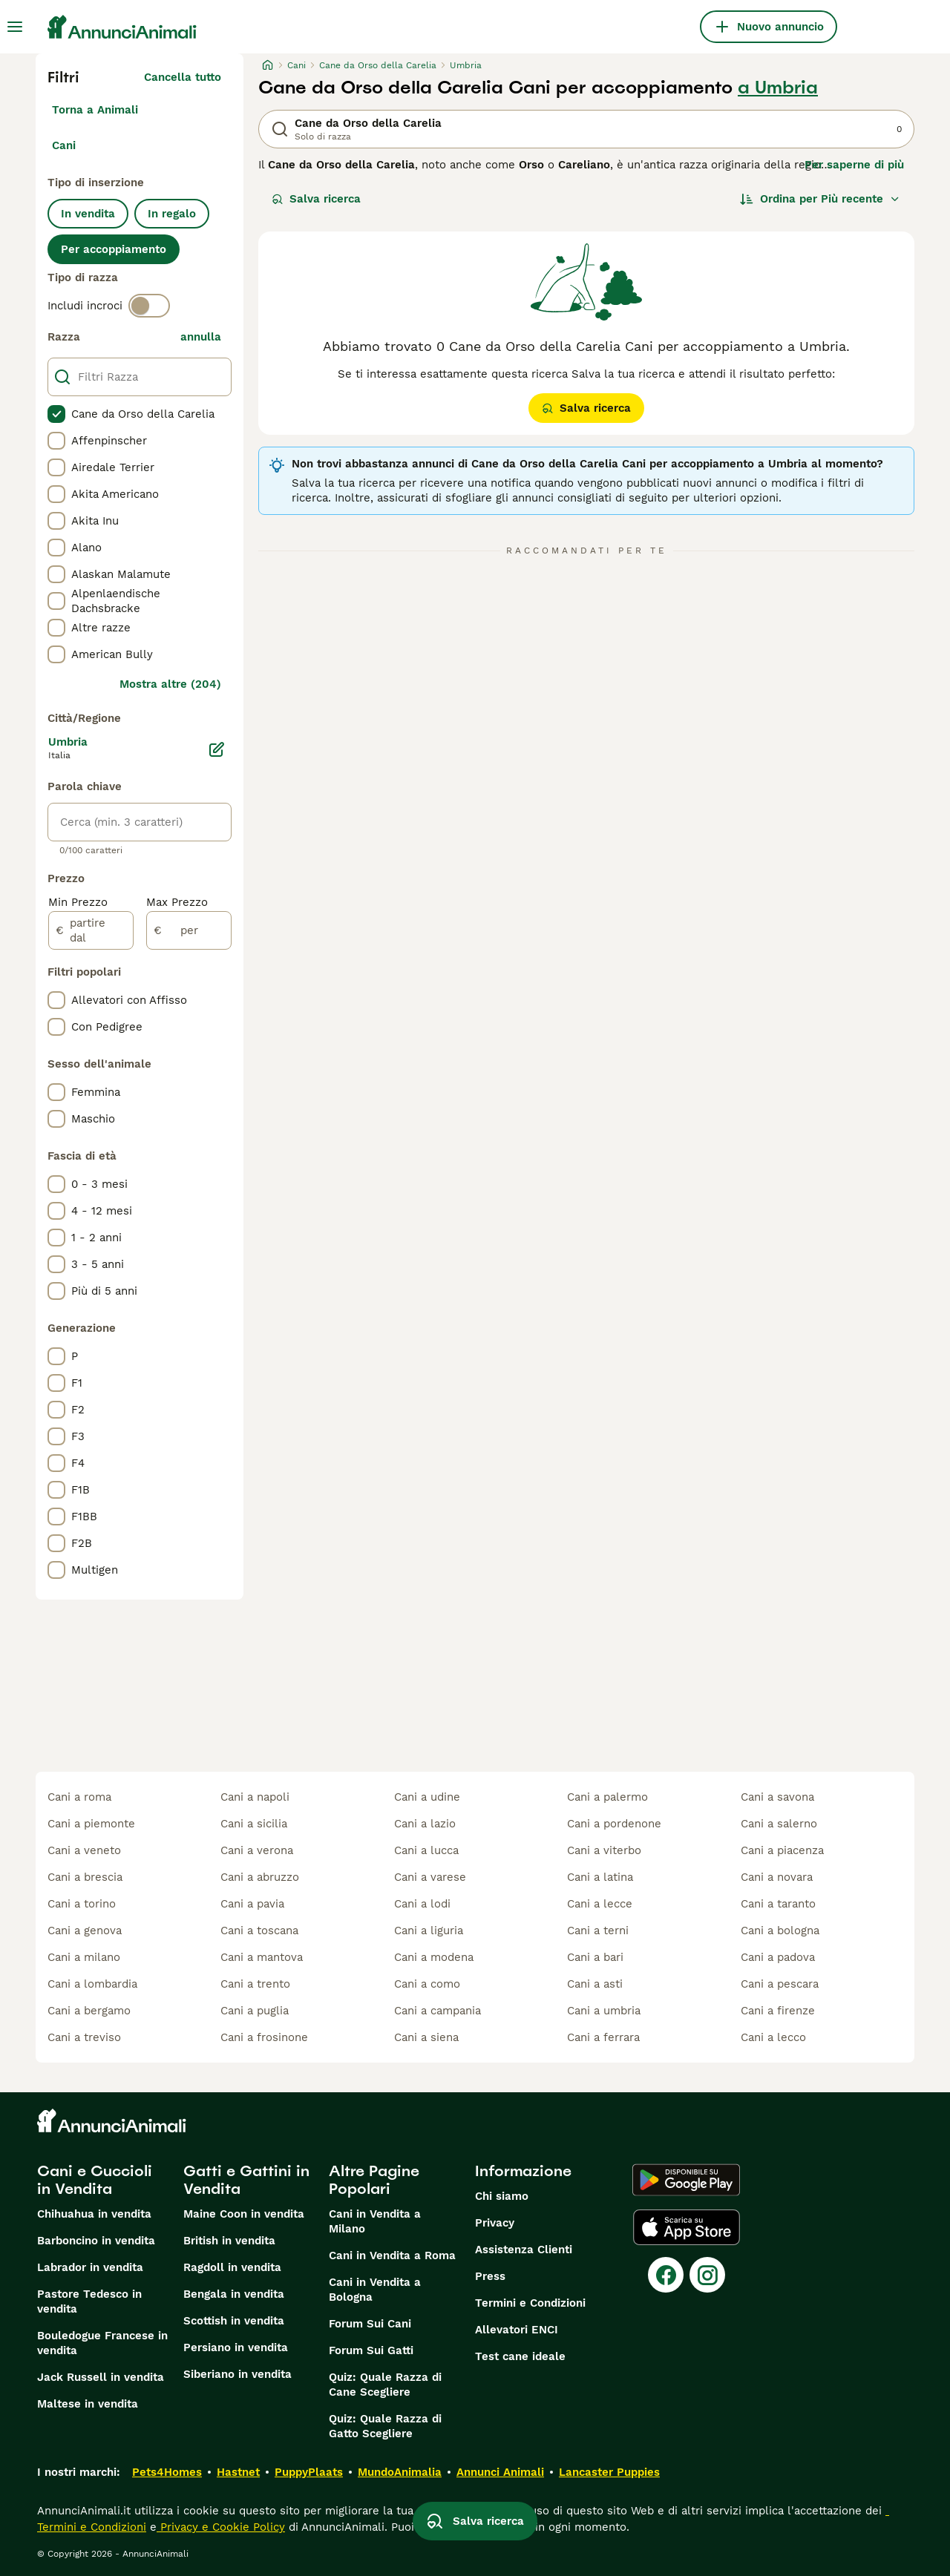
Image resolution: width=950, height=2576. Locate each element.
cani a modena (434, 1957)
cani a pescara (780, 1984)
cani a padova (778, 1957)
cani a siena (426, 2037)
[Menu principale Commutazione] (15, 27)
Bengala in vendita (233, 2294)
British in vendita (229, 2240)
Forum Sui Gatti (371, 2350)
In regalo (172, 213)
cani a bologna (780, 1930)
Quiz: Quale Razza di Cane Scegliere (385, 2384)
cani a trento (255, 1984)
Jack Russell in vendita (100, 2377)
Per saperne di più (854, 164)
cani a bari (595, 1957)
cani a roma (79, 1797)
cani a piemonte (91, 1823)
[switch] (149, 306)
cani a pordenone (614, 1823)
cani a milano (84, 1957)
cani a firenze (778, 2010)
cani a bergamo (89, 2010)
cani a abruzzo (259, 1877)
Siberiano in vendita (237, 2374)
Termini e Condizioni (530, 2303)
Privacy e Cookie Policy (221, 2527)
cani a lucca (426, 1850)
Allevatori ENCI (516, 2329)
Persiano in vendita (235, 2347)
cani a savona (777, 1797)
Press (490, 2276)
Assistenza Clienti (523, 2249)
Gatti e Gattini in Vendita (246, 2180)
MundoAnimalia (400, 2472)
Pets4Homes (167, 2472)
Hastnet (238, 2472)
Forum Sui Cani (370, 2323)
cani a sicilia (253, 1823)
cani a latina (600, 1877)
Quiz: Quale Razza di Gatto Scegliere (385, 2426)
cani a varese (430, 1877)
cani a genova (85, 1930)
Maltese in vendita (87, 2404)
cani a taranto (778, 1903)
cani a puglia (254, 2010)
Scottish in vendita (233, 2320)
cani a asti (595, 1984)
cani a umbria (604, 2010)
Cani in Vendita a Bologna (375, 2290)
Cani (64, 145)
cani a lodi (422, 1903)
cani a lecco (773, 2037)
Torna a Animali (95, 109)
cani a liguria (428, 1930)
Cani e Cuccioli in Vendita (94, 2180)
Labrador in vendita (90, 2267)
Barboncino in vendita (96, 2240)
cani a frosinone (264, 2037)
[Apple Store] (686, 2227)
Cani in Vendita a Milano (375, 2221)
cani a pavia (252, 1903)
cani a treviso (84, 2037)
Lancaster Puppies (609, 2472)
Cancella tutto (182, 77)
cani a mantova (261, 1957)
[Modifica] (217, 749)
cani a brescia (85, 1877)
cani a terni (598, 1930)
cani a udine (427, 1797)
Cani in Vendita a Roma (392, 2255)
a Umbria (778, 87)
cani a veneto (84, 1850)
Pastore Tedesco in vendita (89, 2301)
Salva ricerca (316, 199)
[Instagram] (707, 2275)
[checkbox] (56, 414)
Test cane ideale (520, 2356)
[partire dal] (91, 930)
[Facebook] (666, 2275)
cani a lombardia (92, 1984)
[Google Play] (686, 2180)
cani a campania (437, 2010)
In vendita (88, 213)
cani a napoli (254, 1797)
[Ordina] (820, 199)
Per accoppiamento (113, 249)
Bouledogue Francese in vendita (102, 2343)
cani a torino (82, 1903)
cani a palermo (607, 1797)
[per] (189, 930)
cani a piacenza (782, 1850)
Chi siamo (501, 2196)
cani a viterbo (604, 1850)
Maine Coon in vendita (243, 2214)
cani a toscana (259, 1930)
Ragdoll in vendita (232, 2267)
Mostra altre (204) (170, 684)
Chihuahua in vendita (94, 2214)
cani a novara (777, 1877)
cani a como (427, 1984)
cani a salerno (779, 1823)
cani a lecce (599, 1903)
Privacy (494, 2223)
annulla (200, 337)
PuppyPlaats (309, 2472)
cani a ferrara (603, 2037)
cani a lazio (425, 1823)
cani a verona (256, 1850)
